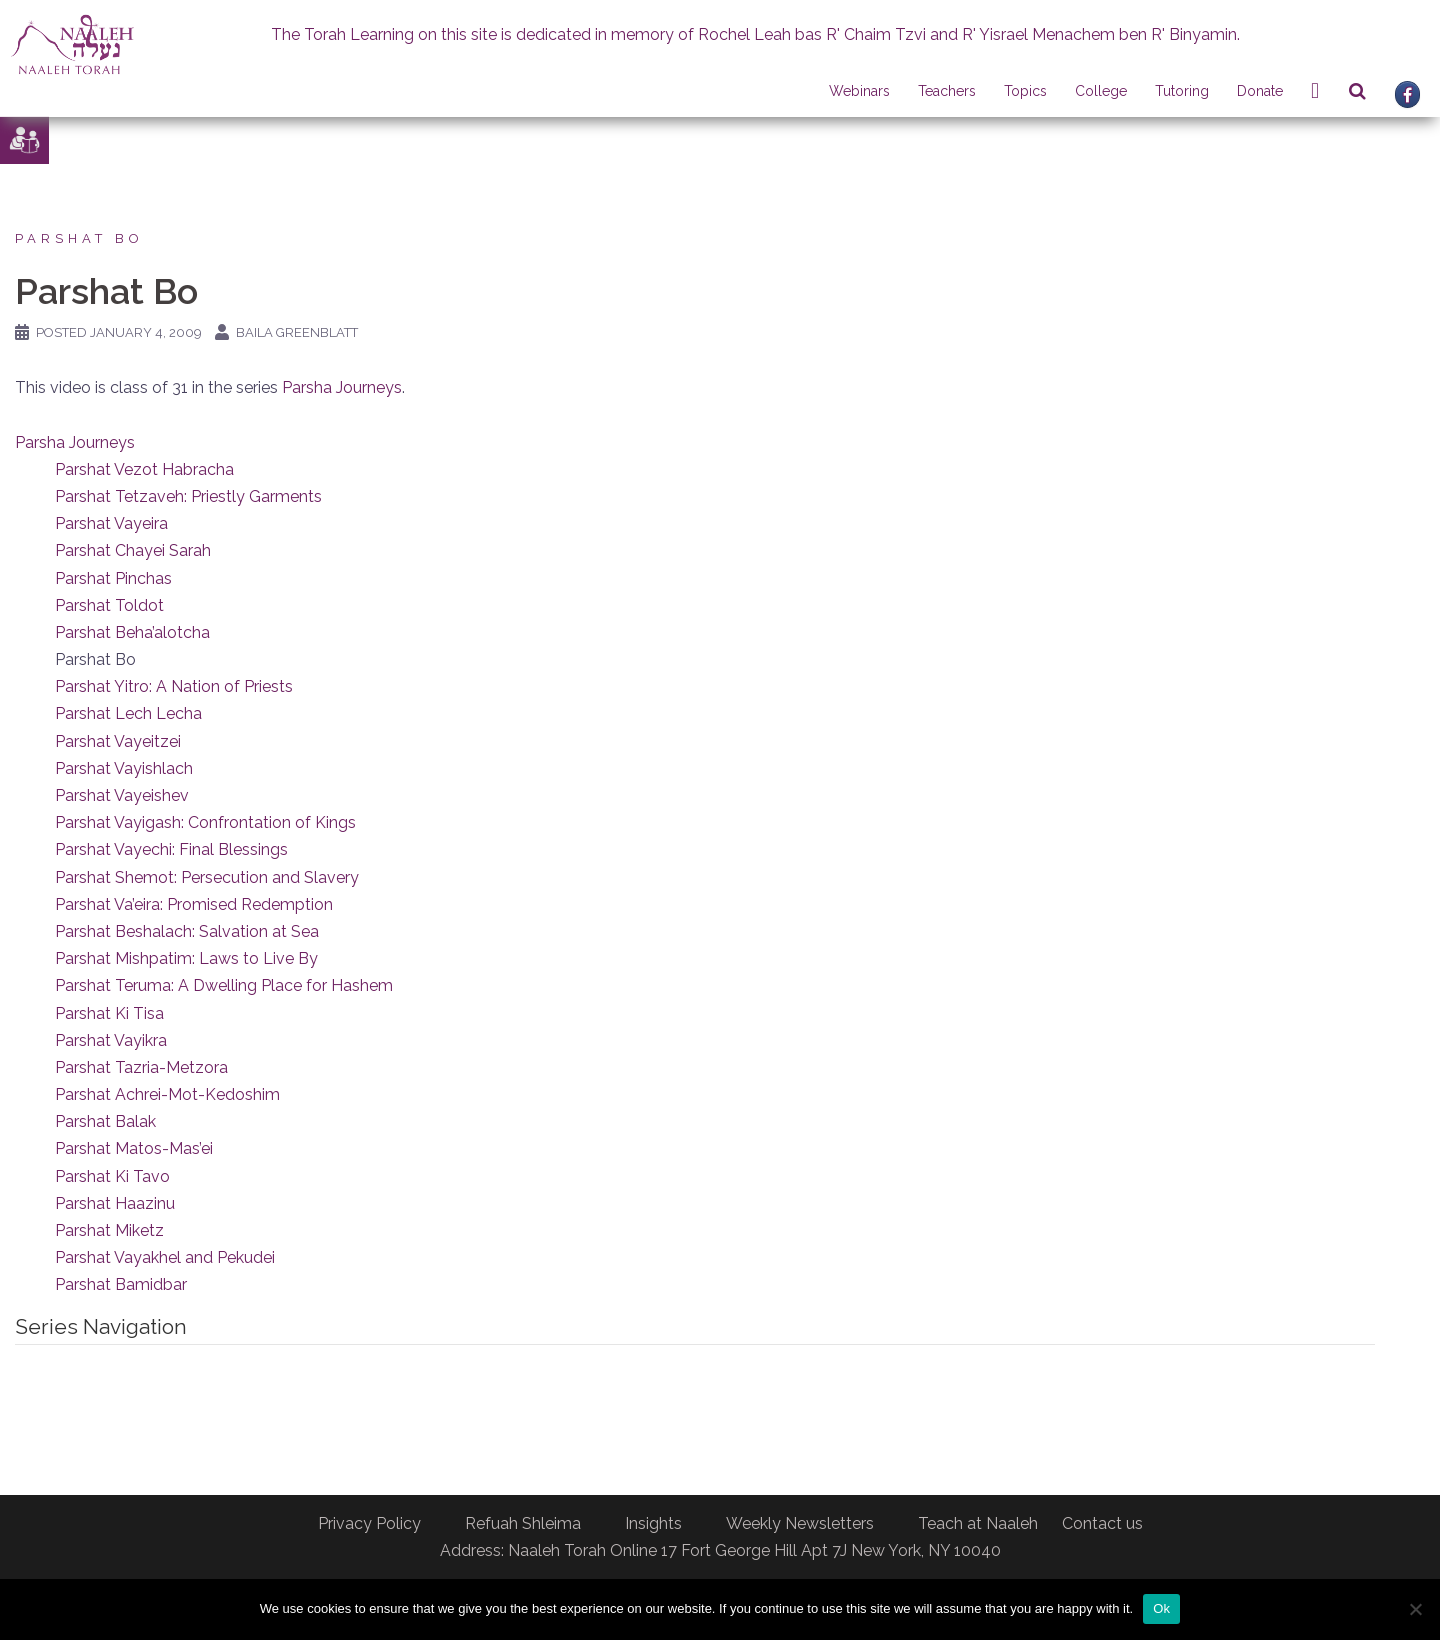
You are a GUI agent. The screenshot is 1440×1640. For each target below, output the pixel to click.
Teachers (947, 91)
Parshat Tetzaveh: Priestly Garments (188, 496)
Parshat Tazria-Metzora (141, 1067)
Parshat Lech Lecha (128, 713)
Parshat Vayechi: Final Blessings (171, 849)
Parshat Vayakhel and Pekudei (165, 1257)
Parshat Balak (105, 1121)
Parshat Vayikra (111, 1040)
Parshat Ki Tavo (112, 1176)
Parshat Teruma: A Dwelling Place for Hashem (224, 985)
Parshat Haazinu (115, 1203)
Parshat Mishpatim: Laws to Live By (186, 958)
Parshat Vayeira (111, 523)
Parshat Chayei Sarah (133, 550)
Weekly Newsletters (800, 1523)
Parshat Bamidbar (121, 1284)
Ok (1161, 1608)
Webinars (859, 91)
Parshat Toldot (109, 605)
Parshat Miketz (109, 1230)
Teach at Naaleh (978, 1523)
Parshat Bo (79, 238)
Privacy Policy (369, 1523)
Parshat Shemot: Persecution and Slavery (207, 877)
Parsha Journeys (342, 387)
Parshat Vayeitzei (118, 741)
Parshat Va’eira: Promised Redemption (194, 904)
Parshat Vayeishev (122, 795)
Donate (1260, 91)
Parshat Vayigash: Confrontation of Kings (205, 822)
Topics (1025, 91)
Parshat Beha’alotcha (132, 632)
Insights (653, 1523)
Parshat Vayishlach (124, 768)
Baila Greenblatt (297, 332)
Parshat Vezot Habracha (144, 469)
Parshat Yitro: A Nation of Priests (174, 686)
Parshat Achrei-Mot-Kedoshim (167, 1094)
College (1101, 91)
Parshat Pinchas (113, 578)
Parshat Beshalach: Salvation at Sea (187, 931)
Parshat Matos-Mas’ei (134, 1148)
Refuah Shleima (523, 1523)
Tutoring (1182, 91)
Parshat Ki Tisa (109, 1013)
